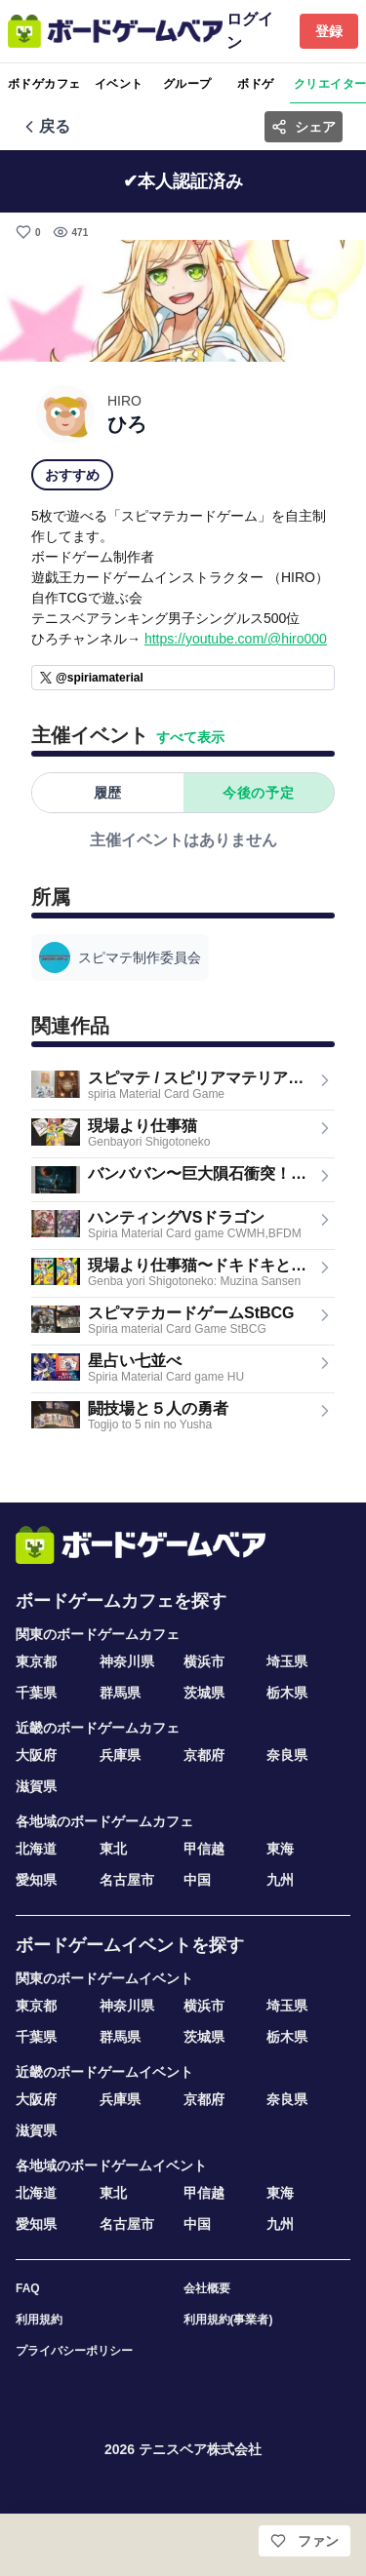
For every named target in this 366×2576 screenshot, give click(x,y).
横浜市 (203, 1661)
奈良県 (286, 1755)
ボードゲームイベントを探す (130, 1945)
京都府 (203, 1755)
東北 (113, 1848)
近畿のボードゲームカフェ (98, 1728)
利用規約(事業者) (228, 2319)
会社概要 (206, 2288)
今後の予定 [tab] (258, 792)
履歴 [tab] (108, 792)
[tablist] (183, 83)
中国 (197, 1880)
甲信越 (203, 1848)
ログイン (249, 31)
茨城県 (203, 1692)
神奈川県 (127, 1661)
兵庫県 (120, 1755)
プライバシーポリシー (74, 2351)
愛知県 (36, 1880)
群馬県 (120, 1692)
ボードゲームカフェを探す (121, 1601)
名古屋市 (127, 1880)
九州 (280, 1880)
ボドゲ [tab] (255, 84)
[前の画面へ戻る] (45, 126)
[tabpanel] (183, 838)
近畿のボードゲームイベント (104, 2072)
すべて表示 (190, 737)
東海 (280, 1848)
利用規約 (39, 2319)
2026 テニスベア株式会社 (183, 2449)
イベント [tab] (119, 84)
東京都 (36, 1661)
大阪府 (36, 1755)
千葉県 (36, 1692)
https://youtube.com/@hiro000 (235, 638)
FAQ (28, 2288)
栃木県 (286, 1692)
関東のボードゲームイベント (104, 1978)
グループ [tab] (187, 84)
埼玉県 (286, 1661)
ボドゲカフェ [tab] (44, 84)
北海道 (36, 1848)
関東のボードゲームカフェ (98, 1634)
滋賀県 (36, 1786)
